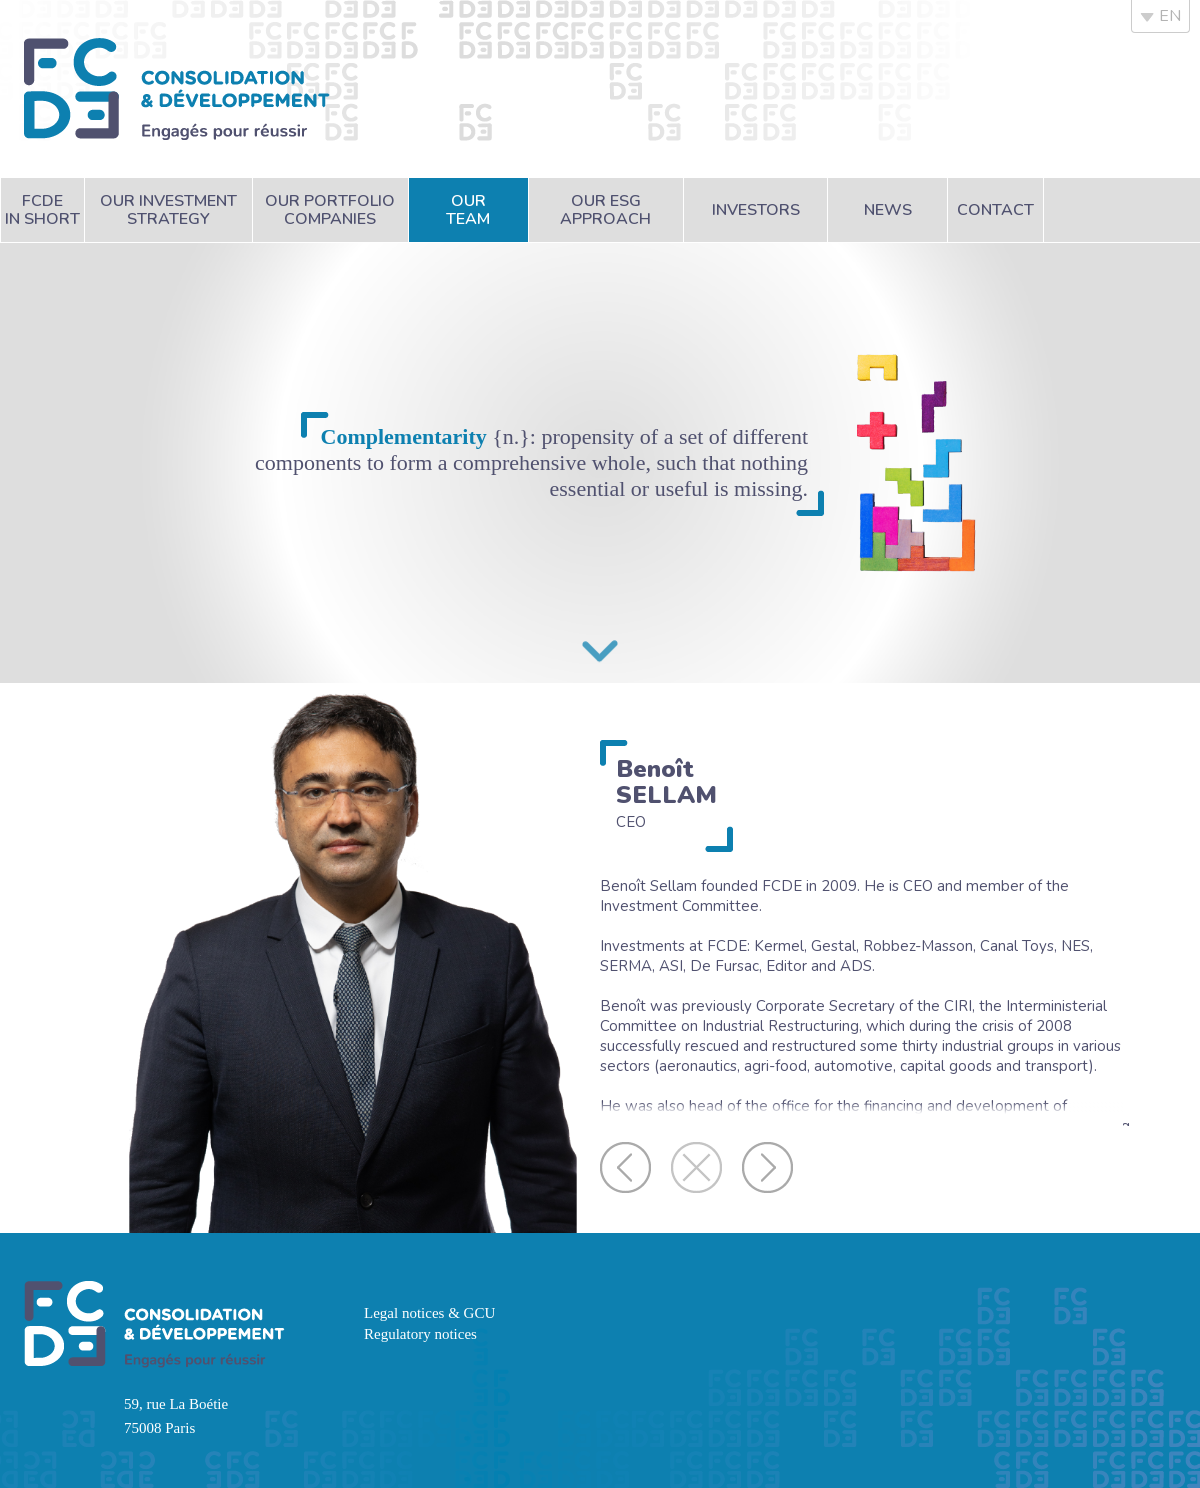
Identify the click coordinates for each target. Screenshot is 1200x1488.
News (888, 210)
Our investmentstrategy (168, 210)
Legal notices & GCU (429, 1313)
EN (1160, 16)
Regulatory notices (420, 1334)
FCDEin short (42, 210)
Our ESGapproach (605, 210)
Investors (756, 210)
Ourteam (468, 210)
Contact (995, 210)
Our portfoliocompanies (330, 210)
